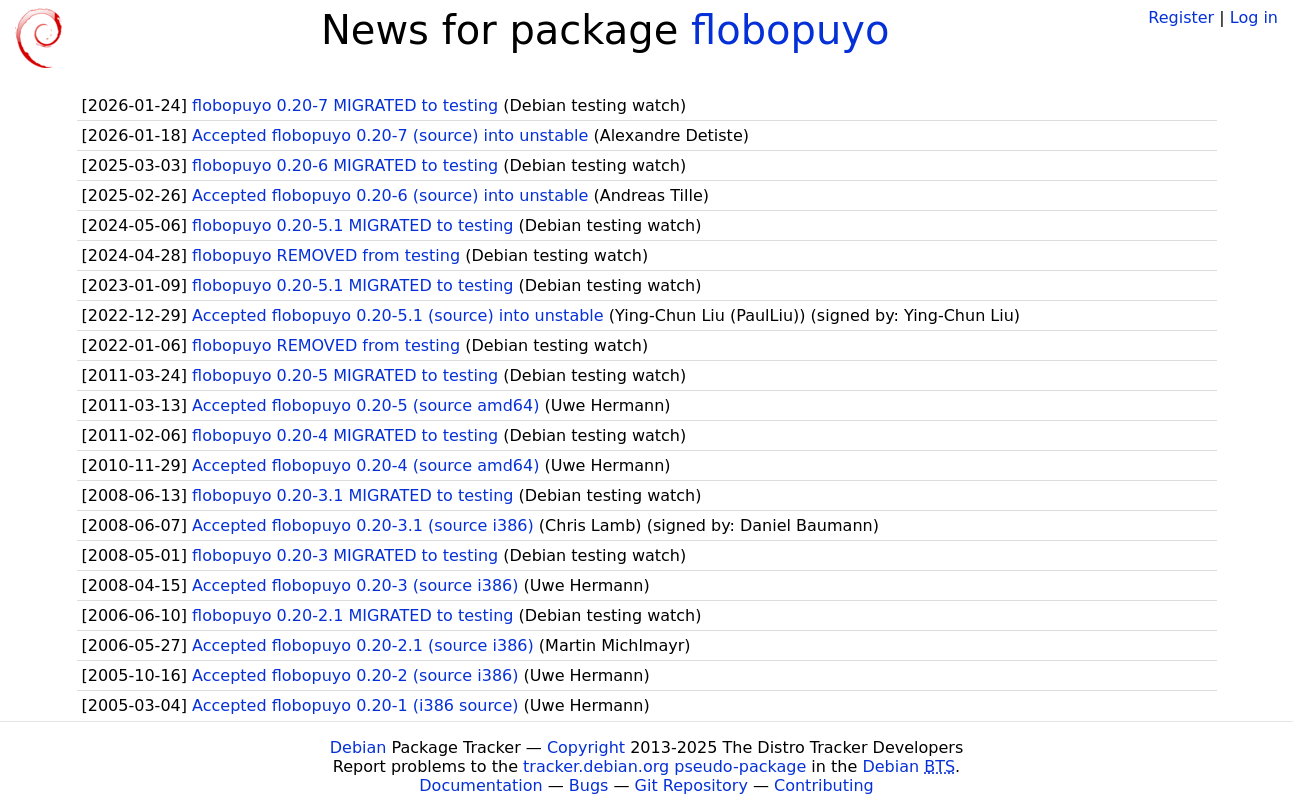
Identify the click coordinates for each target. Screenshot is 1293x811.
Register (1181, 17)
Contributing (824, 785)
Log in (1254, 17)
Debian (358, 747)
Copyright (586, 747)
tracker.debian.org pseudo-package (664, 766)
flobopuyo (790, 30)
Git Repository (691, 785)
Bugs (589, 785)
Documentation (480, 785)
